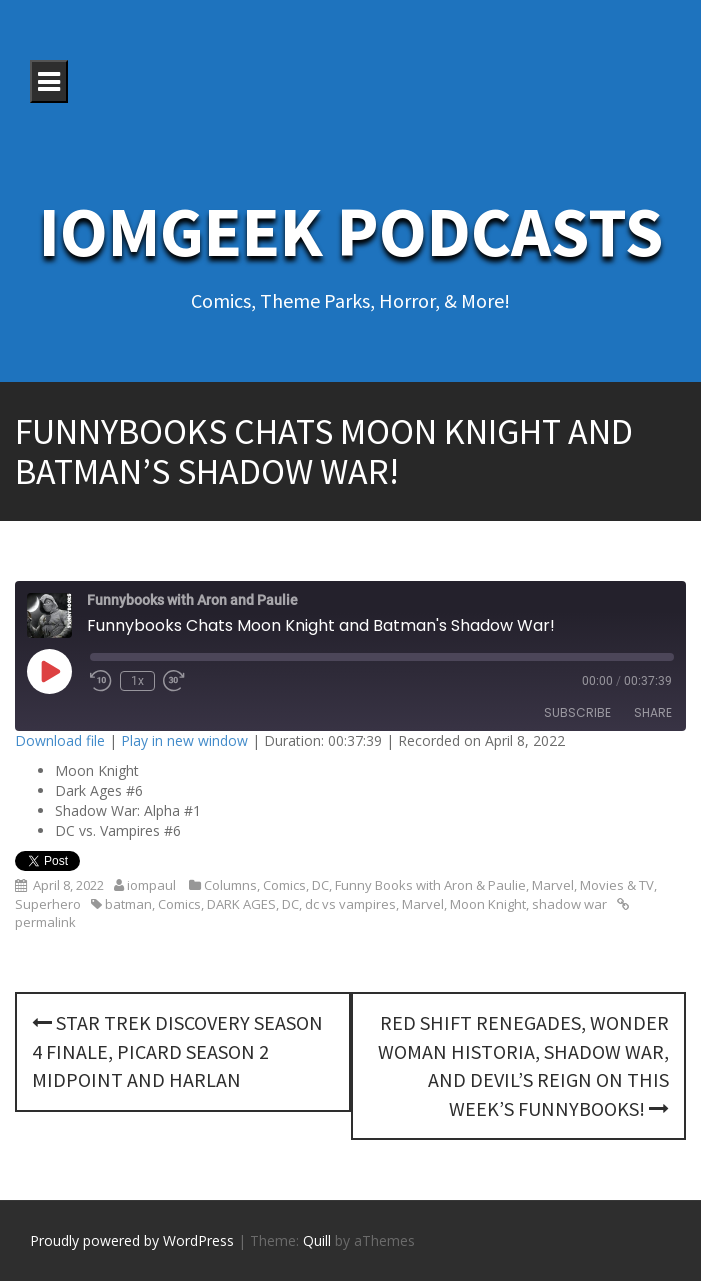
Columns (230, 885)
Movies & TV (617, 885)
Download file (60, 740)
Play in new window (184, 740)
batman (128, 904)
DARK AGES (241, 904)
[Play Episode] (49, 671)
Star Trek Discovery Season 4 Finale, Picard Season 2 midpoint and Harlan (177, 1051)
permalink (45, 922)
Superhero (48, 904)
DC (320, 885)
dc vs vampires (350, 904)
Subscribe (577, 712)
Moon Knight (488, 904)
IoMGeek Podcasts (351, 231)
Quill (317, 1240)
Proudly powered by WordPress (132, 1240)
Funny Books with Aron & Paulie (430, 885)
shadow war (569, 904)
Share (653, 712)
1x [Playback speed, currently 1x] (137, 681)
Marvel (553, 885)
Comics (284, 885)
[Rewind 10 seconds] (101, 681)
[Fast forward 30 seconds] (174, 681)
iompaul (151, 885)
